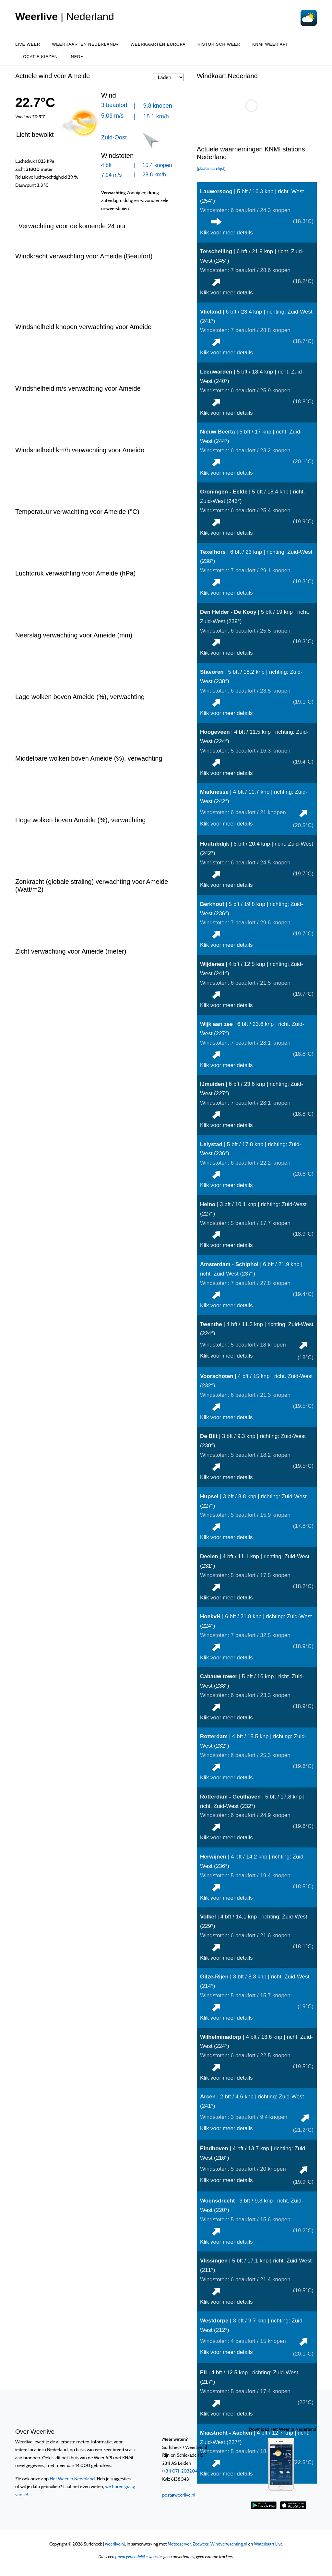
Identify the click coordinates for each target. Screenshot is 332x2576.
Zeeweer (200, 2543)
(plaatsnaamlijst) (211, 168)
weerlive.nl (115, 2543)
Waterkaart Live (268, 2543)
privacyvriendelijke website (138, 2556)
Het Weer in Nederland (72, 2479)
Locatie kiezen (39, 56)
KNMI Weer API (269, 44)
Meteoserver (179, 2543)
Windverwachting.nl (228, 2543)
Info (76, 56)
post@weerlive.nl (178, 2495)
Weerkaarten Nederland (85, 44)
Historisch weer (219, 44)
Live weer (27, 44)
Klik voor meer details (226, 233)
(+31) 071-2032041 (180, 2471)
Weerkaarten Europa (158, 44)
